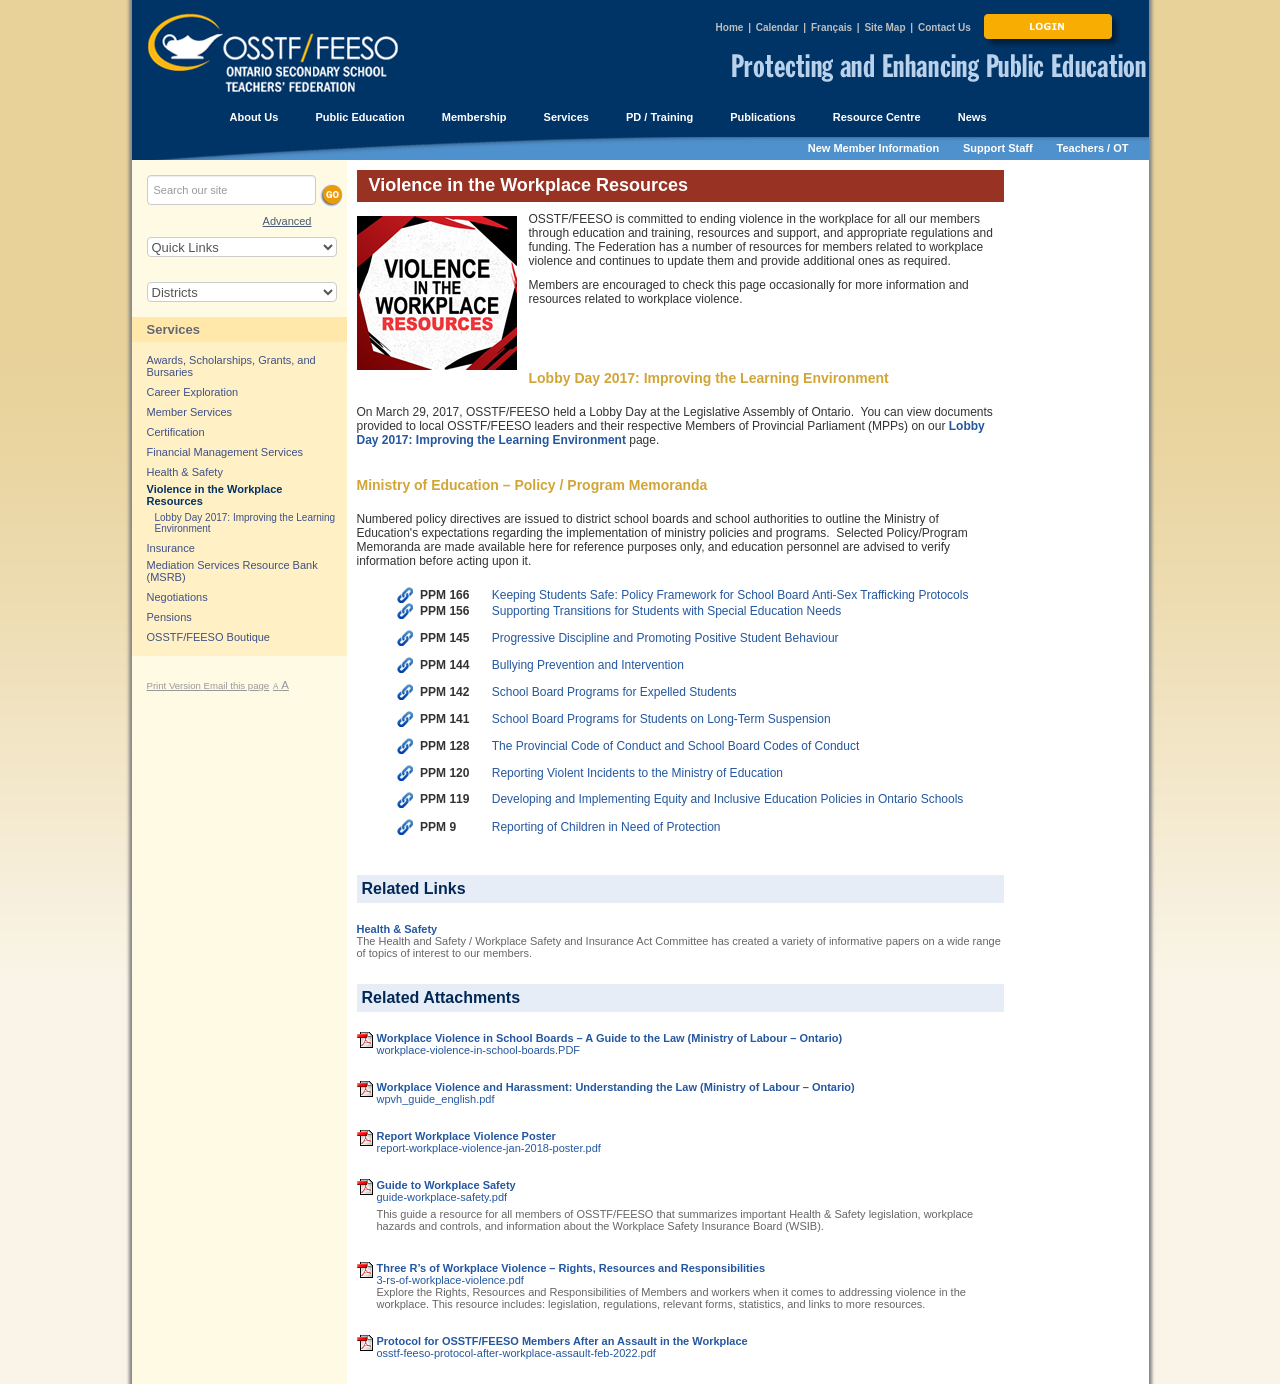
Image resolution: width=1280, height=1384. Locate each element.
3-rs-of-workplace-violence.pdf (450, 1280)
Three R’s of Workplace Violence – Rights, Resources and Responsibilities (571, 1268)
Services (174, 329)
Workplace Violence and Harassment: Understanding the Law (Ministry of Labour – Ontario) (616, 1087)
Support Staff (998, 148)
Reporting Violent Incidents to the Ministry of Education (637, 773)
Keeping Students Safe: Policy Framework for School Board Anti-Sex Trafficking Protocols (730, 595)
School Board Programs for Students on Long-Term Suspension (661, 719)
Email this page (237, 685)
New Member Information (873, 148)
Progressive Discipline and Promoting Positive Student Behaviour (665, 638)
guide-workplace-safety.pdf (442, 1197)
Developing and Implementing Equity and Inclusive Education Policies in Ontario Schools (728, 799)
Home (730, 27)
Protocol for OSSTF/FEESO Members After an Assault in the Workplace (562, 1341)
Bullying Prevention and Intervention (588, 665)
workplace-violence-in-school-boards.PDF (479, 1050)
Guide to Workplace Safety (446, 1185)
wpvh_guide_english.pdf (436, 1099)
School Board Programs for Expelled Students (614, 692)
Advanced (287, 221)
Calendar (777, 27)
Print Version (175, 685)
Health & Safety (397, 929)
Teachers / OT (1093, 148)
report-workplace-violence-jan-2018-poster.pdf (489, 1148)
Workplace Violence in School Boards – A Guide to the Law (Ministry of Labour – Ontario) (610, 1038)
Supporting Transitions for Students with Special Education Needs (667, 611)
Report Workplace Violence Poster (466, 1136)
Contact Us (944, 27)
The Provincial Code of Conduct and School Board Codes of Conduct (676, 746)
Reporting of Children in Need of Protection (606, 827)
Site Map (884, 27)
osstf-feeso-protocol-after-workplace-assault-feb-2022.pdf (516, 1353)
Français (831, 27)
